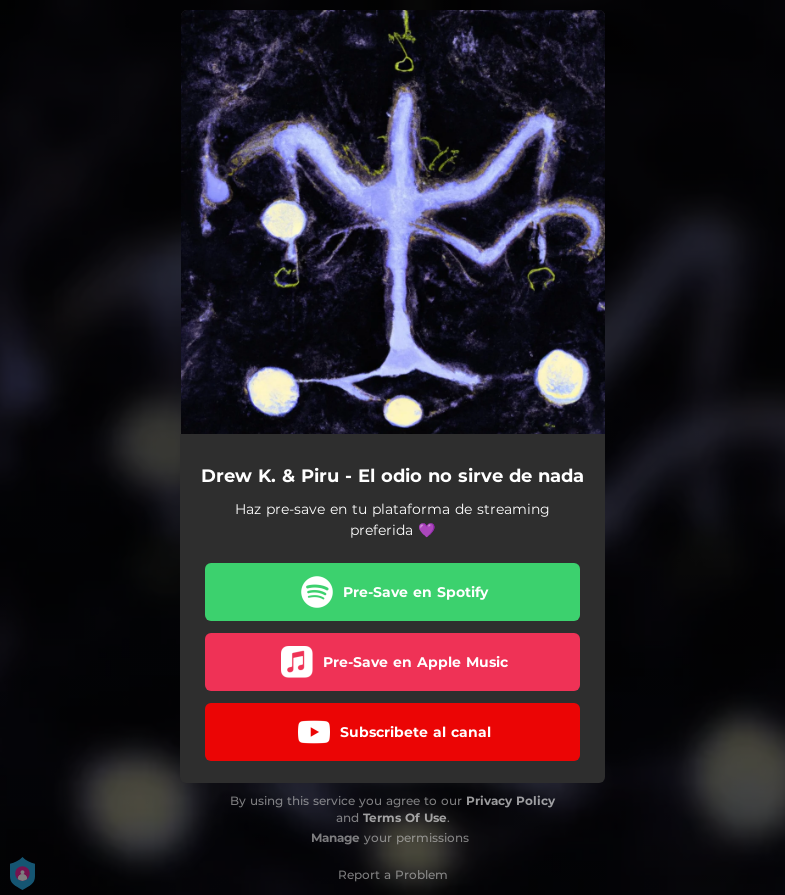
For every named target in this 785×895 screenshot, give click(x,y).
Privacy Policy (510, 800)
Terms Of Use (405, 817)
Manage (335, 837)
